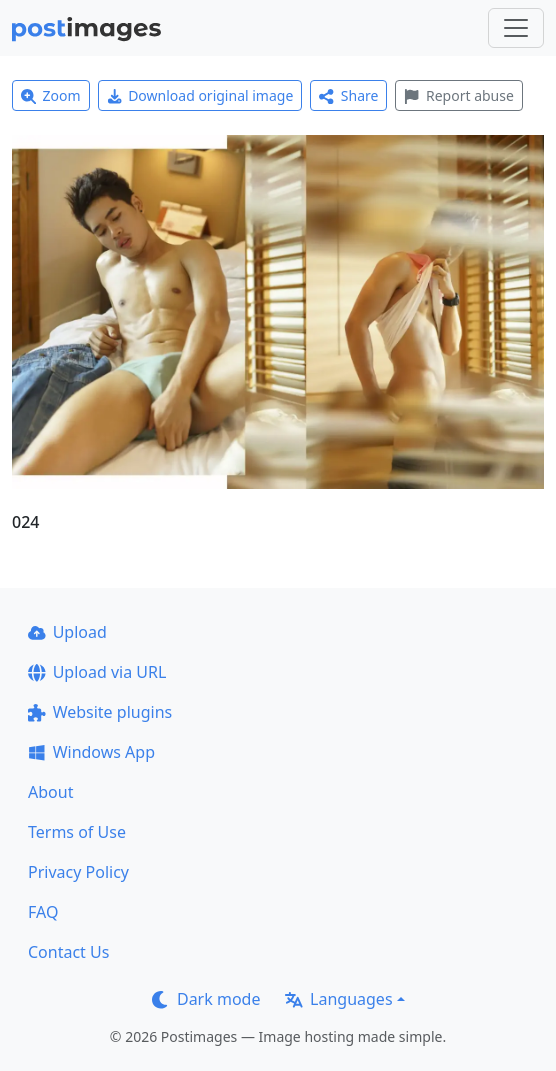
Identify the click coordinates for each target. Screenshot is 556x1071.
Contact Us (68, 952)
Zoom (51, 95)
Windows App (91, 752)
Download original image (200, 95)
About (50, 792)
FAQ (43, 912)
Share (348, 95)
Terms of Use (77, 832)
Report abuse (458, 95)
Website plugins (100, 712)
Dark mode (206, 999)
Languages (338, 999)
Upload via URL (97, 672)
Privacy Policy (78, 872)
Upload (67, 632)
